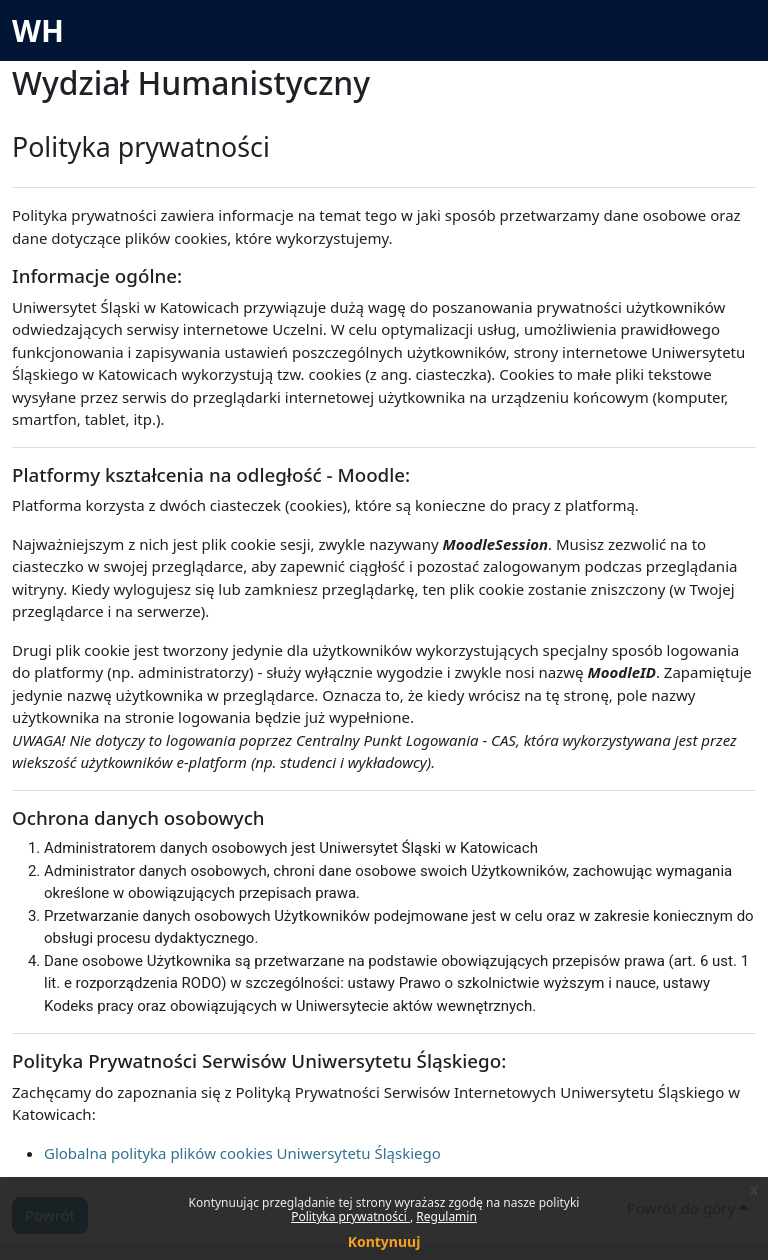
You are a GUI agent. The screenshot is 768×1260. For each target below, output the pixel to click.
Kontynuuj (384, 1241)
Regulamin (446, 1216)
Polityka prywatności (350, 1216)
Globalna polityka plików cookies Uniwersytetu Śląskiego (242, 1153)
